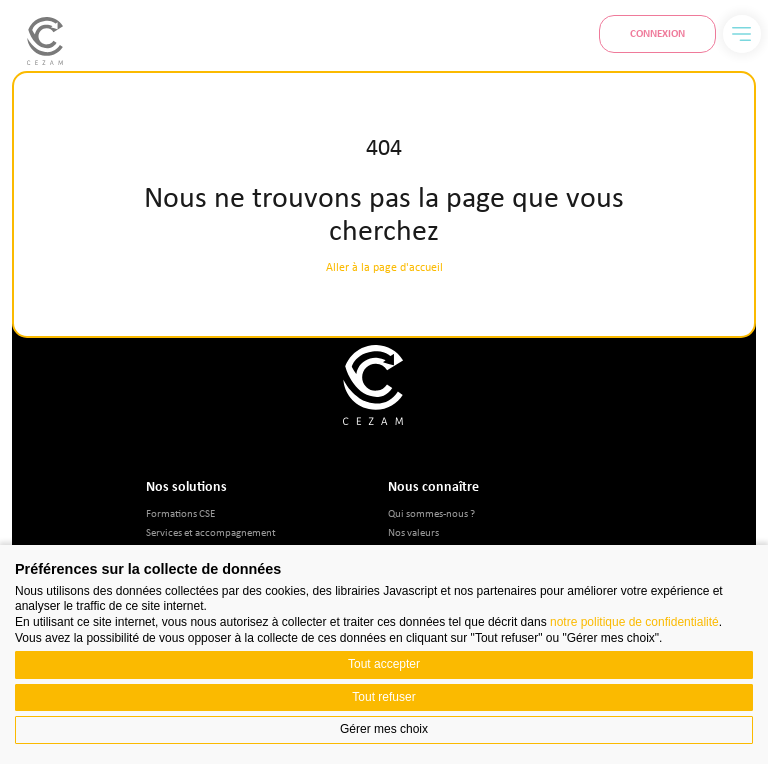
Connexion (657, 33)
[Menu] (742, 34)
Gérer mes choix (384, 729)
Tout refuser (383, 697)
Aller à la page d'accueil (384, 267)
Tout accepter (384, 664)
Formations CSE (180, 512)
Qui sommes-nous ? (431, 512)
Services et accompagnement (211, 531)
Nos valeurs (413, 531)
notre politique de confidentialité (634, 622)
